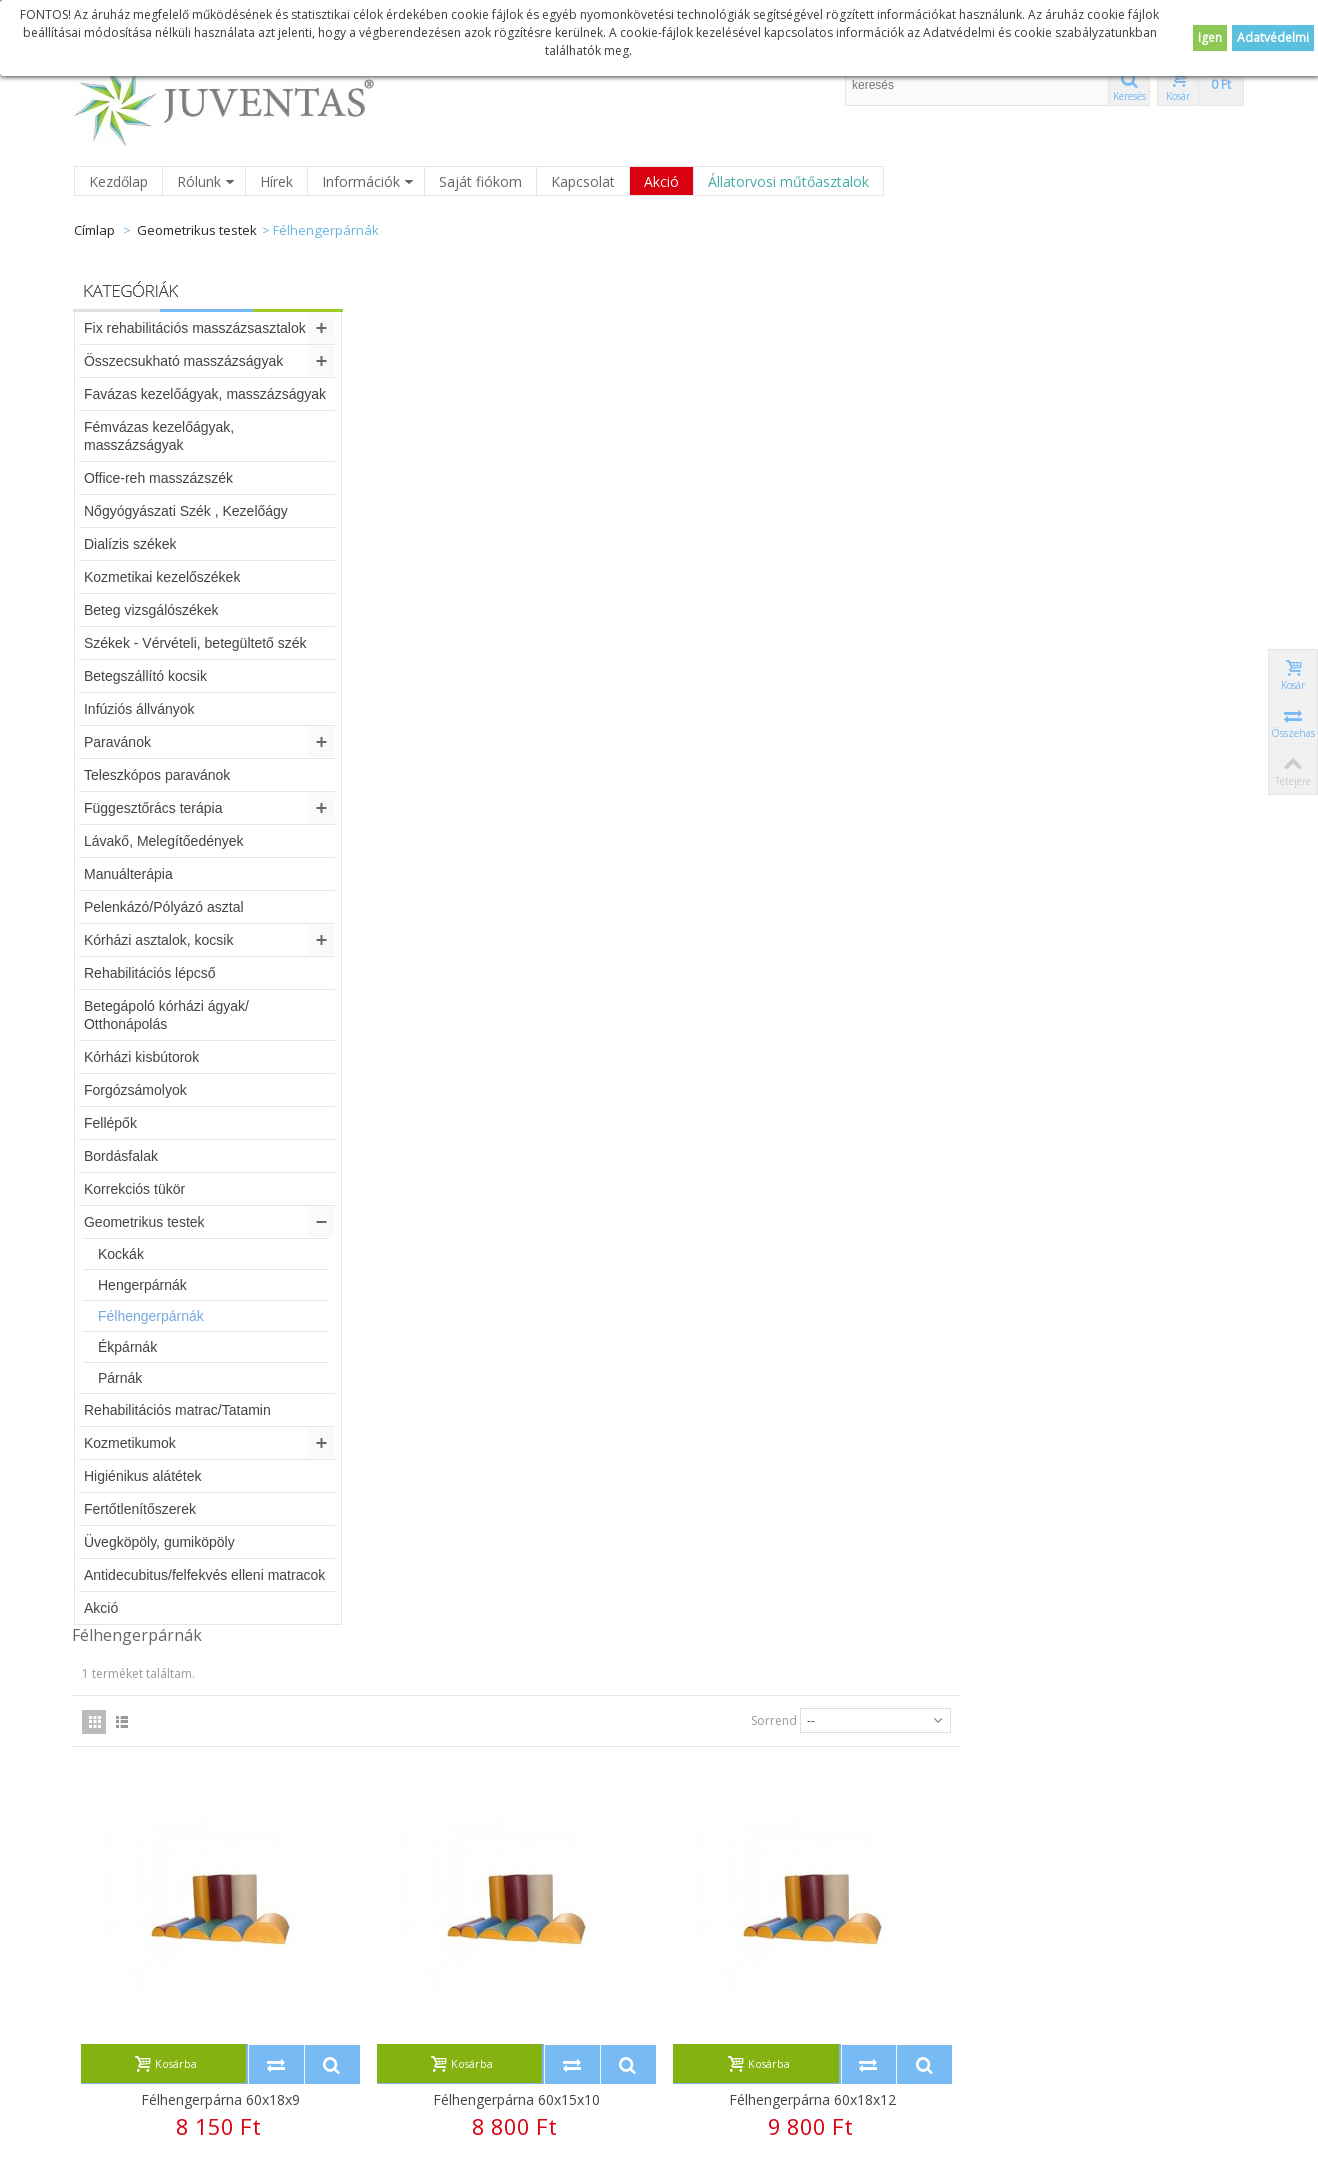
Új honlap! (770, 1866)
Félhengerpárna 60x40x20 (518, 1580)
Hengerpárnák (143, 1285)
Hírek (276, 181)
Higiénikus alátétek (144, 1476)
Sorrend (1057, 366)
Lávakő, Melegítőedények (165, 841)
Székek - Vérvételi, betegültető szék (196, 643)
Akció (661, 181)
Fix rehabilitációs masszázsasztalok (196, 328)
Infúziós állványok (140, 709)
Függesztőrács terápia (154, 808)
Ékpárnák (128, 1347)
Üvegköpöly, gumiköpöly (160, 1542)
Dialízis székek (131, 544)
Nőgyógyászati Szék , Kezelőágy (187, 511)
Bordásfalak (122, 1156)
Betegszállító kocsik (146, 676)
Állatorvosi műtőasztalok (788, 181)
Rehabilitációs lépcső (151, 973)
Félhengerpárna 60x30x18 (1098, 1163)
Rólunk (206, 181)
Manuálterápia (129, 874)
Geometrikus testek (197, 230)
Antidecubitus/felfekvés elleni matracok (205, 1575)
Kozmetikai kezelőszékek (163, 577)
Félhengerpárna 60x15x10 (808, 745)
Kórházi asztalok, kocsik (159, 940)
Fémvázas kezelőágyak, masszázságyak (160, 436)
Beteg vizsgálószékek (152, 610)
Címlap (94, 230)
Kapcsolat (583, 181)
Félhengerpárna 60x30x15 (808, 1163)
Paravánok (118, 742)
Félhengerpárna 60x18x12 (1098, 745)
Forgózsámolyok (136, 1090)
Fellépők (111, 1123)
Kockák (122, 1254)
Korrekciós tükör (135, 1189)
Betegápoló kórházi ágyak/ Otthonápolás (167, 1015)
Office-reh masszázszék (159, 478)
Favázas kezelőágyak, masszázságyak (206, 394)
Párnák (121, 1378)
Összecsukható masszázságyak (184, 361)
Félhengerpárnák (152, 1316)
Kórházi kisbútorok (142, 1057)
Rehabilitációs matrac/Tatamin (178, 1410)
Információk (368, 181)
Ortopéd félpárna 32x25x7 (1098, 1580)
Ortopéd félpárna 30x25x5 (808, 1580)
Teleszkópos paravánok (158, 775)
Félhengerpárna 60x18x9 (518, 745)
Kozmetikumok (131, 1443)
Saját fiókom (480, 181)
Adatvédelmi (1273, 37)
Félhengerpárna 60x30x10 (518, 1163)
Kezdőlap (118, 181)
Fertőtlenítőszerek (141, 1509)
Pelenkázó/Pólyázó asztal (165, 907)
